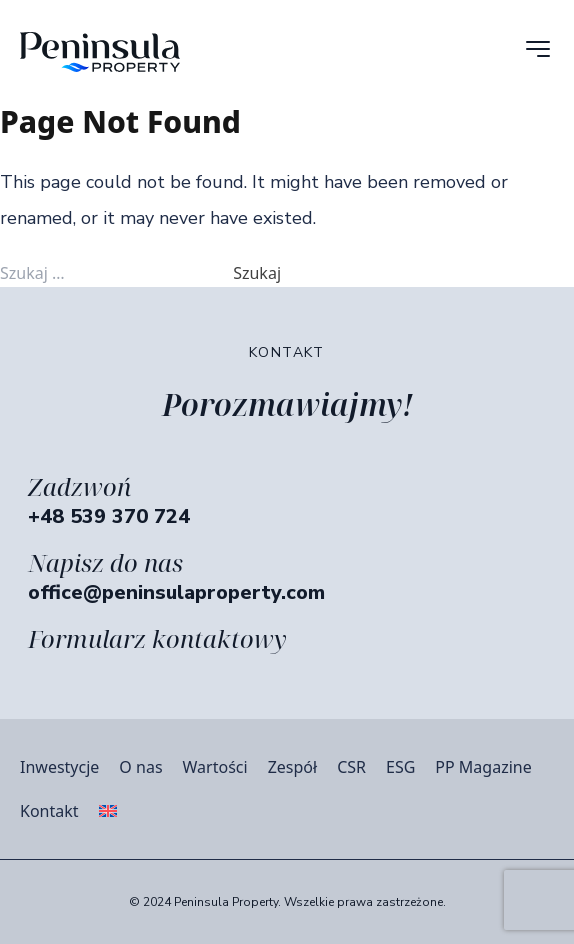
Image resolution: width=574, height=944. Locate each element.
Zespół (293, 767)
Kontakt (49, 811)
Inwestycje (59, 767)
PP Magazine (483, 767)
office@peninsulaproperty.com (176, 592)
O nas (140, 767)
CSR (351, 767)
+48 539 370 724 (109, 516)
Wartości (215, 767)
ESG (400, 767)
